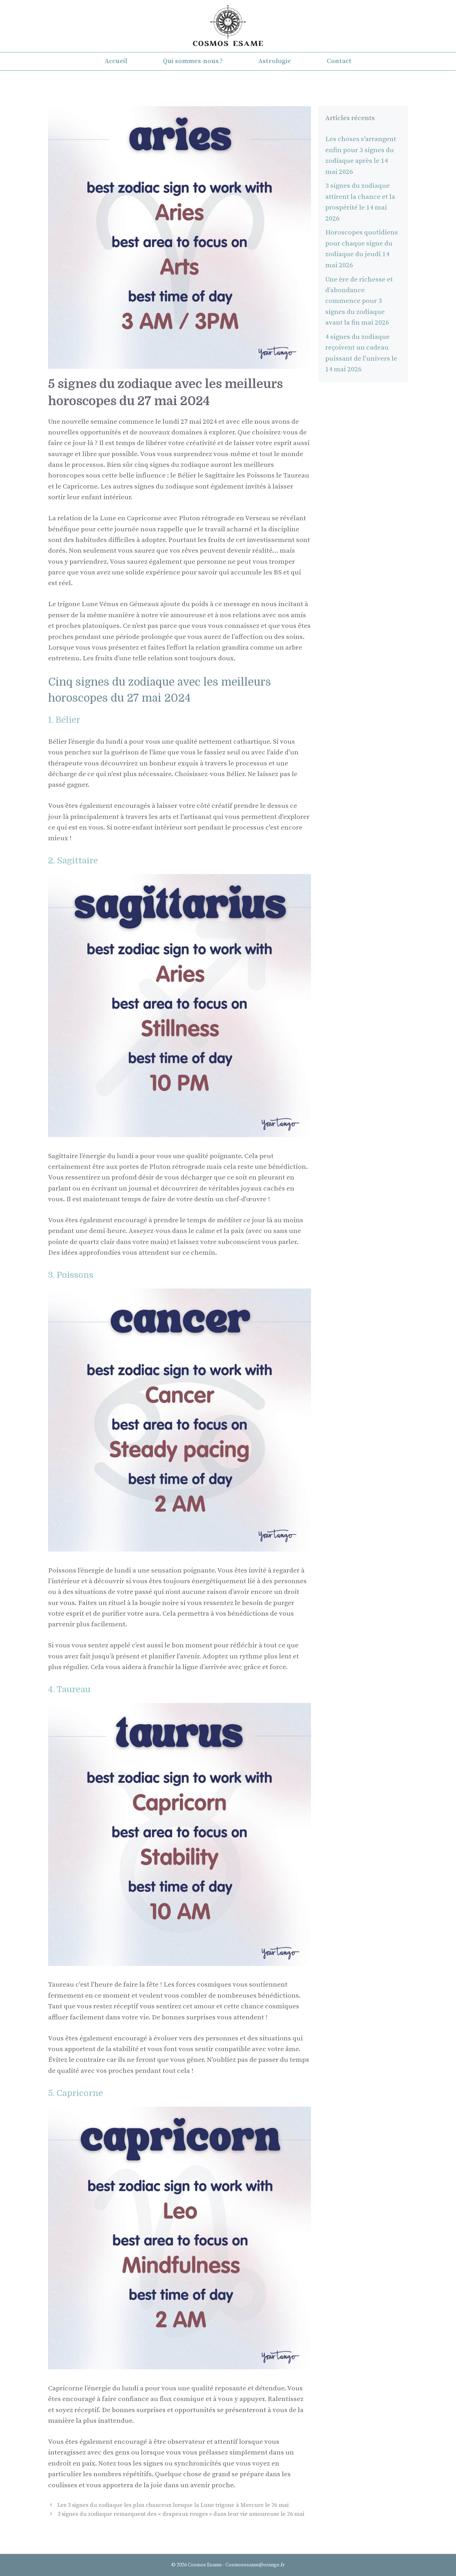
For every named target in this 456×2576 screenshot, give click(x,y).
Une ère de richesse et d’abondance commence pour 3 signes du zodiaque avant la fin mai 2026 (359, 301)
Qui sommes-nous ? (193, 61)
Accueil (116, 61)
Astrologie (274, 61)
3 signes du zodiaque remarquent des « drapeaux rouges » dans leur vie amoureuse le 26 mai (180, 2514)
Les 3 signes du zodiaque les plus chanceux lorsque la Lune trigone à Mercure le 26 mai (173, 2505)
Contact (339, 61)
